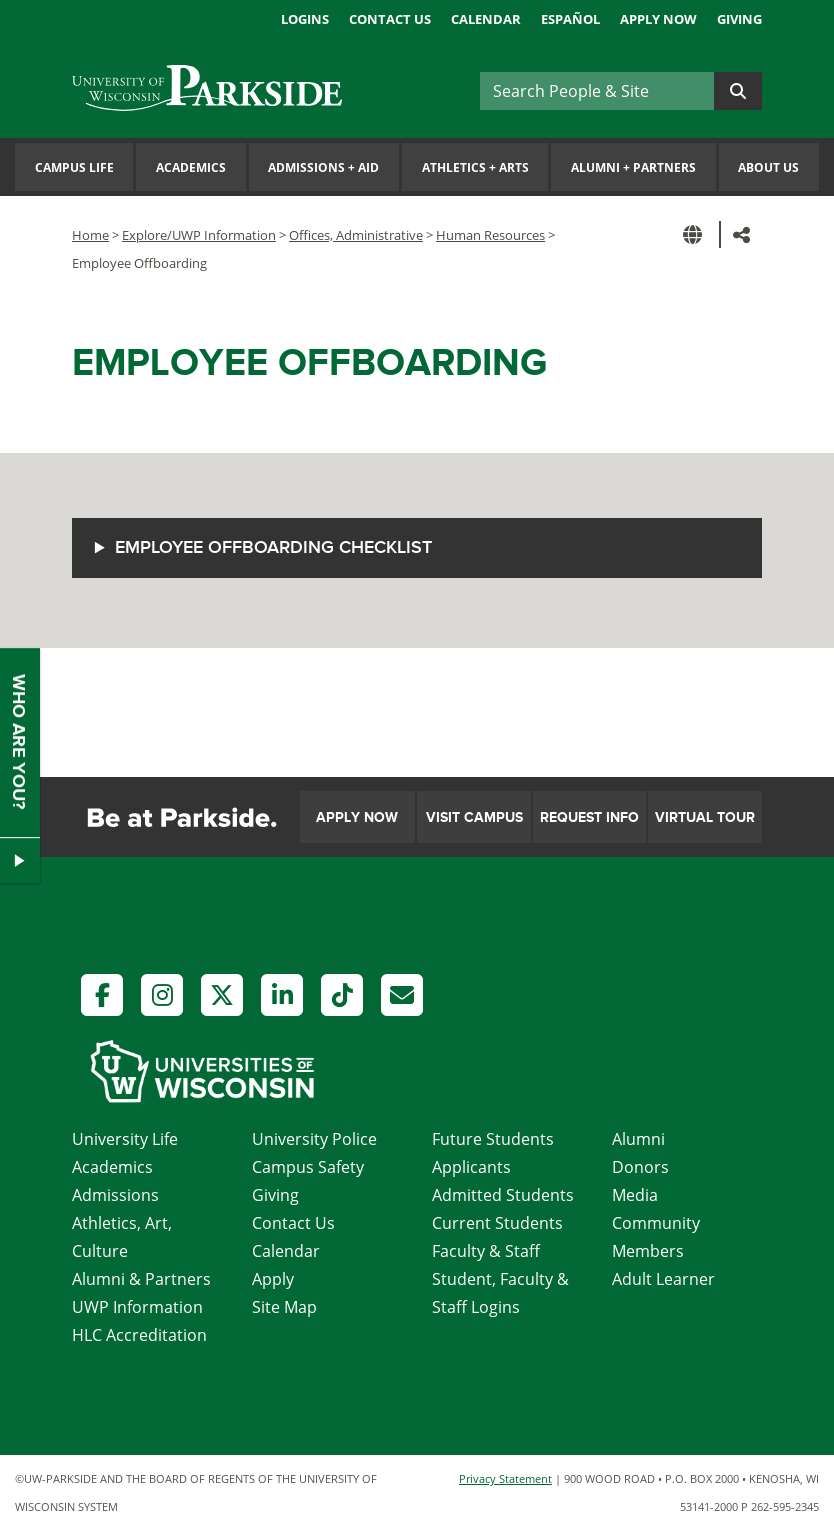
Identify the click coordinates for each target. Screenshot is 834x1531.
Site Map (284, 1307)
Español (570, 19)
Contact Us (390, 19)
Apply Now (658, 19)
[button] (696, 234)
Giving (739, 19)
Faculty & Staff (486, 1251)
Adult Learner (663, 1279)
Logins (305, 19)
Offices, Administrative (356, 235)
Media (635, 1195)
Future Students (493, 1139)
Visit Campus (474, 817)
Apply (273, 1279)
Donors (640, 1167)
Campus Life (74, 167)
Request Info (589, 817)
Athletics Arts (475, 167)
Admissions (115, 1195)
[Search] (597, 91)
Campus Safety (308, 1167)
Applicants (471, 1167)
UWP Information (137, 1307)
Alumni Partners (633, 167)
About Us (768, 167)
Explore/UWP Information (199, 235)
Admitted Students (503, 1195)
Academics (191, 167)
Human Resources (490, 235)
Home (90, 235)
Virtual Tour (705, 817)
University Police (314, 1139)
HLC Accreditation (139, 1335)
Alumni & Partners (141, 1279)
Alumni (638, 1139)
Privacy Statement (505, 1478)
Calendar (486, 19)
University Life (125, 1139)
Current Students (497, 1223)
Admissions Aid (323, 167)
